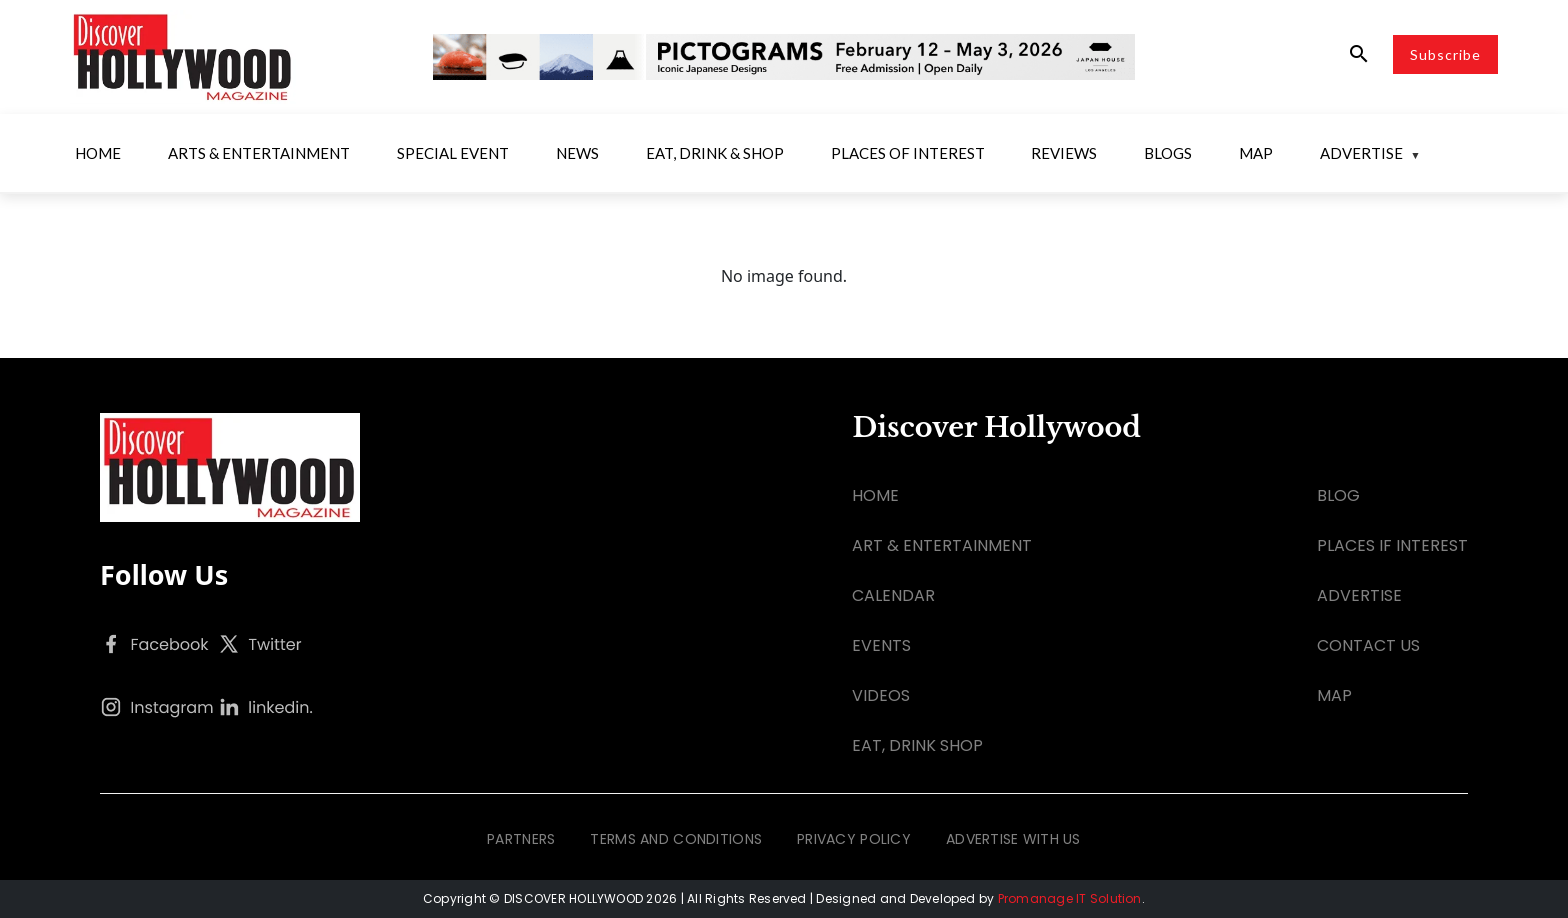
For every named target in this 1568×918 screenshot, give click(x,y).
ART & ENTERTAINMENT (942, 545)
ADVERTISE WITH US (1013, 839)
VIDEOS (881, 695)
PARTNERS (521, 839)
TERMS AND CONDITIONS (676, 839)
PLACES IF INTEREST (1392, 545)
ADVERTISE (1359, 595)
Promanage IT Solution (1070, 898)
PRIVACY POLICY (854, 839)
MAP (1334, 695)
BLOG (1338, 495)
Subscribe (1445, 54)
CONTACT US (1368, 645)
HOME (875, 495)
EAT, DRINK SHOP (917, 745)
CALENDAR (893, 595)
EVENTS (881, 645)
